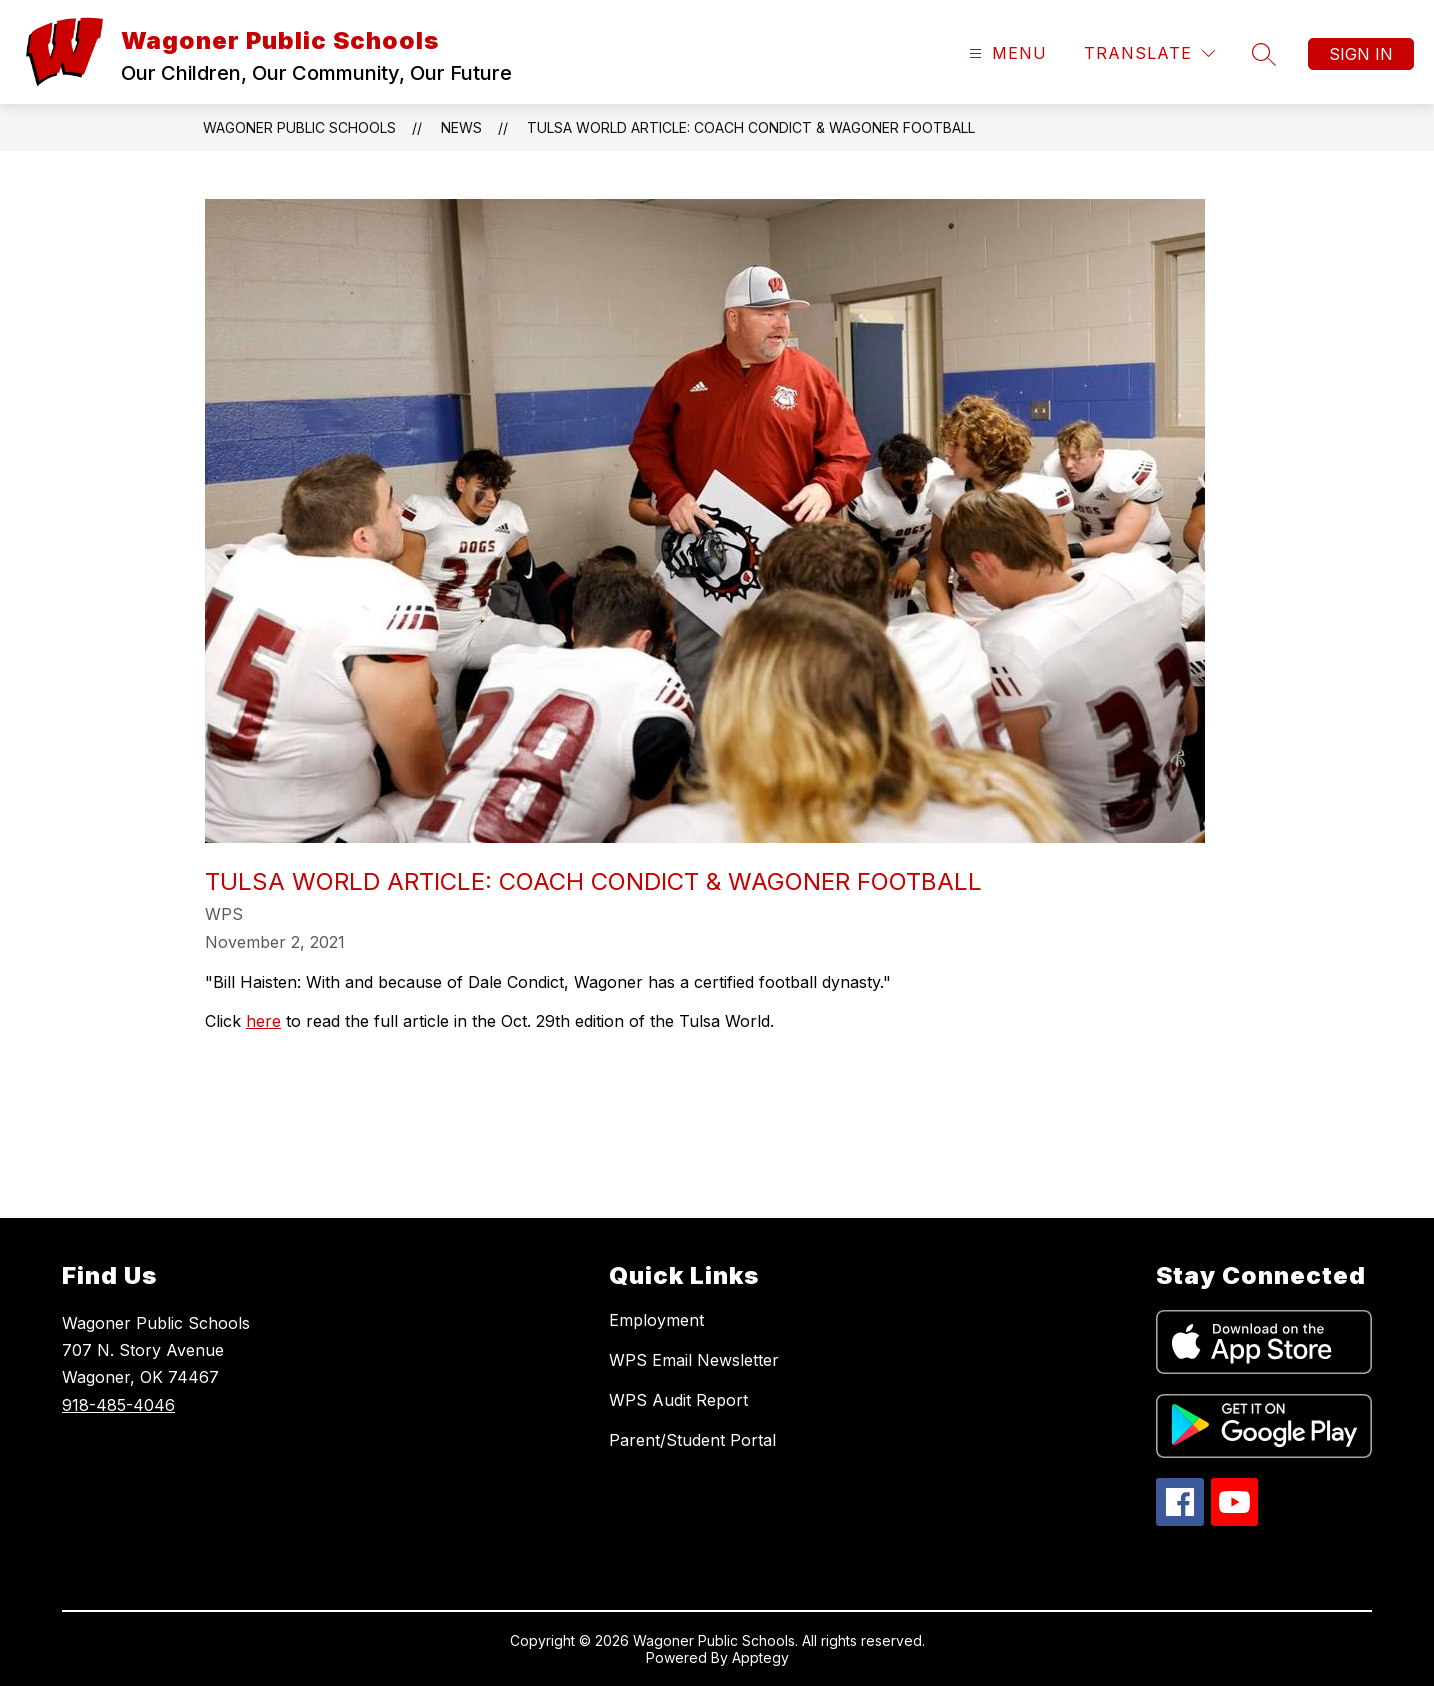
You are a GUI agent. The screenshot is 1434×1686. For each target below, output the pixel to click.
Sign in (1361, 54)
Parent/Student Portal (692, 1440)
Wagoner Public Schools (299, 127)
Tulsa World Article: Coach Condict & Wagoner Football (751, 127)
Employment (656, 1320)
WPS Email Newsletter (694, 1360)
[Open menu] (1005, 53)
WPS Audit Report (678, 1400)
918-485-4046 (118, 1405)
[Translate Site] (1149, 53)
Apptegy (760, 1657)
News (461, 127)
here (263, 1021)
